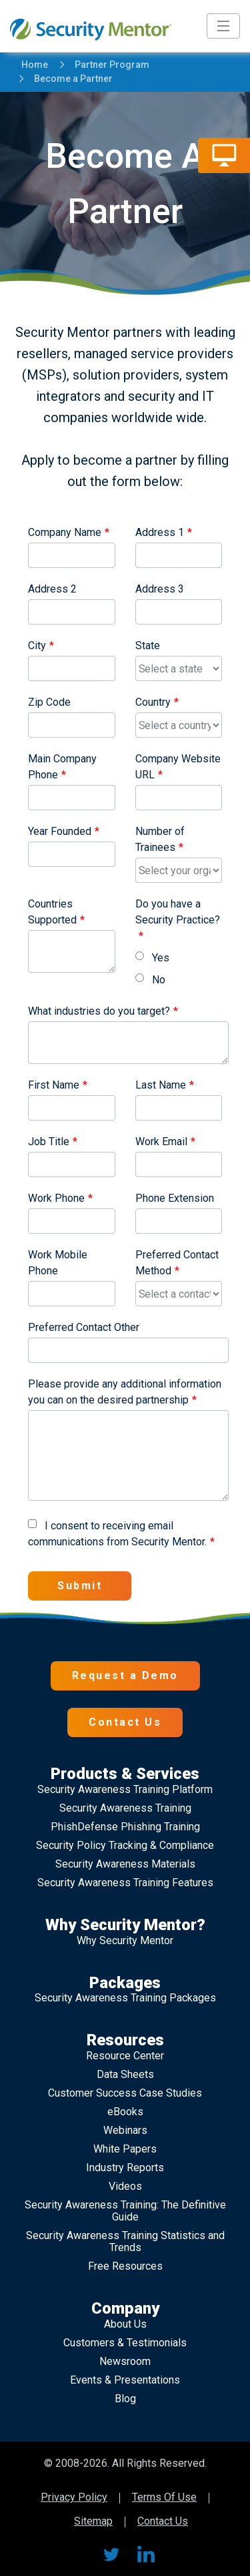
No (150, 979)
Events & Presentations (125, 2380)
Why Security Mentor (125, 1940)
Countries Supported (52, 912)
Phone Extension (174, 1198)
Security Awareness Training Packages (125, 1997)
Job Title (48, 1141)
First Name (53, 1085)
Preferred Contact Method (177, 1262)
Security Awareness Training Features (125, 1882)
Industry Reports (125, 2167)
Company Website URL (178, 766)
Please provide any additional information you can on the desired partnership (124, 1392)
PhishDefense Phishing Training (125, 1826)
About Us (125, 2324)
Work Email (161, 1141)
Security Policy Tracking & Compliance (125, 1845)
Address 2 (52, 589)
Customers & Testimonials (125, 2342)
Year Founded (59, 831)
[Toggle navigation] (223, 26)
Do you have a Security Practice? (177, 912)
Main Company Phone (62, 766)
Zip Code (49, 702)
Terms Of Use (164, 2498)
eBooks (125, 2111)
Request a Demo (125, 1675)
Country (153, 702)
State (147, 645)
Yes (152, 957)
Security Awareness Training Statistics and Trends (125, 2241)
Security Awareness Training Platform (125, 1789)
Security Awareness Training (125, 1808)
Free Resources (125, 2266)
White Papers (125, 2149)
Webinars (125, 2130)
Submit (79, 1585)
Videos (125, 2186)
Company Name (64, 532)
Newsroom (125, 2361)
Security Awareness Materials (125, 1864)
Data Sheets (125, 2074)
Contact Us (125, 1722)
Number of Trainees (160, 839)
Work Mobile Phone (57, 1262)
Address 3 (159, 589)
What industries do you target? (99, 1011)
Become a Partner (67, 79)
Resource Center (125, 2055)
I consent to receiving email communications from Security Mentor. (117, 1533)
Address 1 (159, 532)
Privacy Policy (74, 2498)
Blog (125, 2398)
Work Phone (56, 1198)
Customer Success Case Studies (125, 2093)
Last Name (160, 1085)
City (37, 645)
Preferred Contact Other (83, 1327)
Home (34, 64)
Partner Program (105, 65)
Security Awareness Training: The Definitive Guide (125, 2210)
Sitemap (93, 2522)
